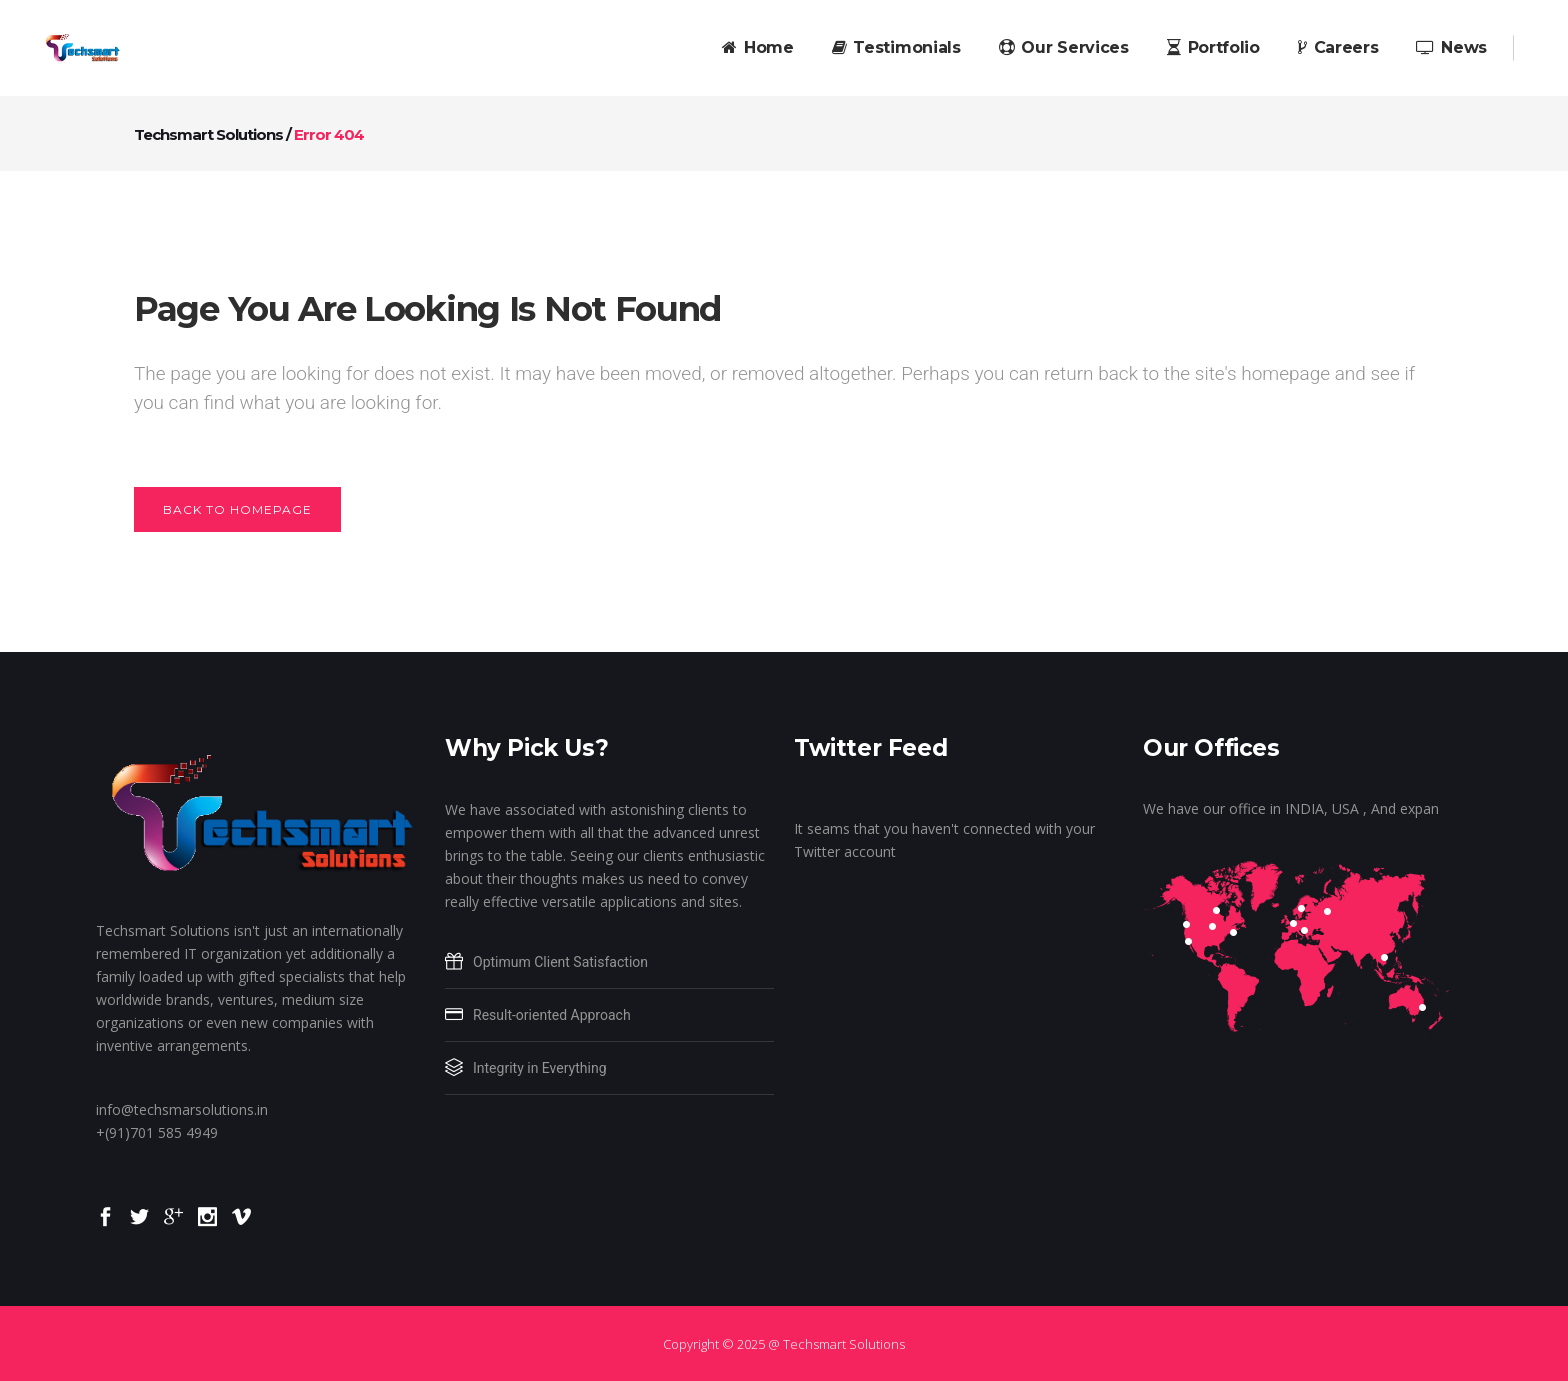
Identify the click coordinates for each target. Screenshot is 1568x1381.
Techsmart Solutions (208, 134)
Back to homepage (237, 509)
